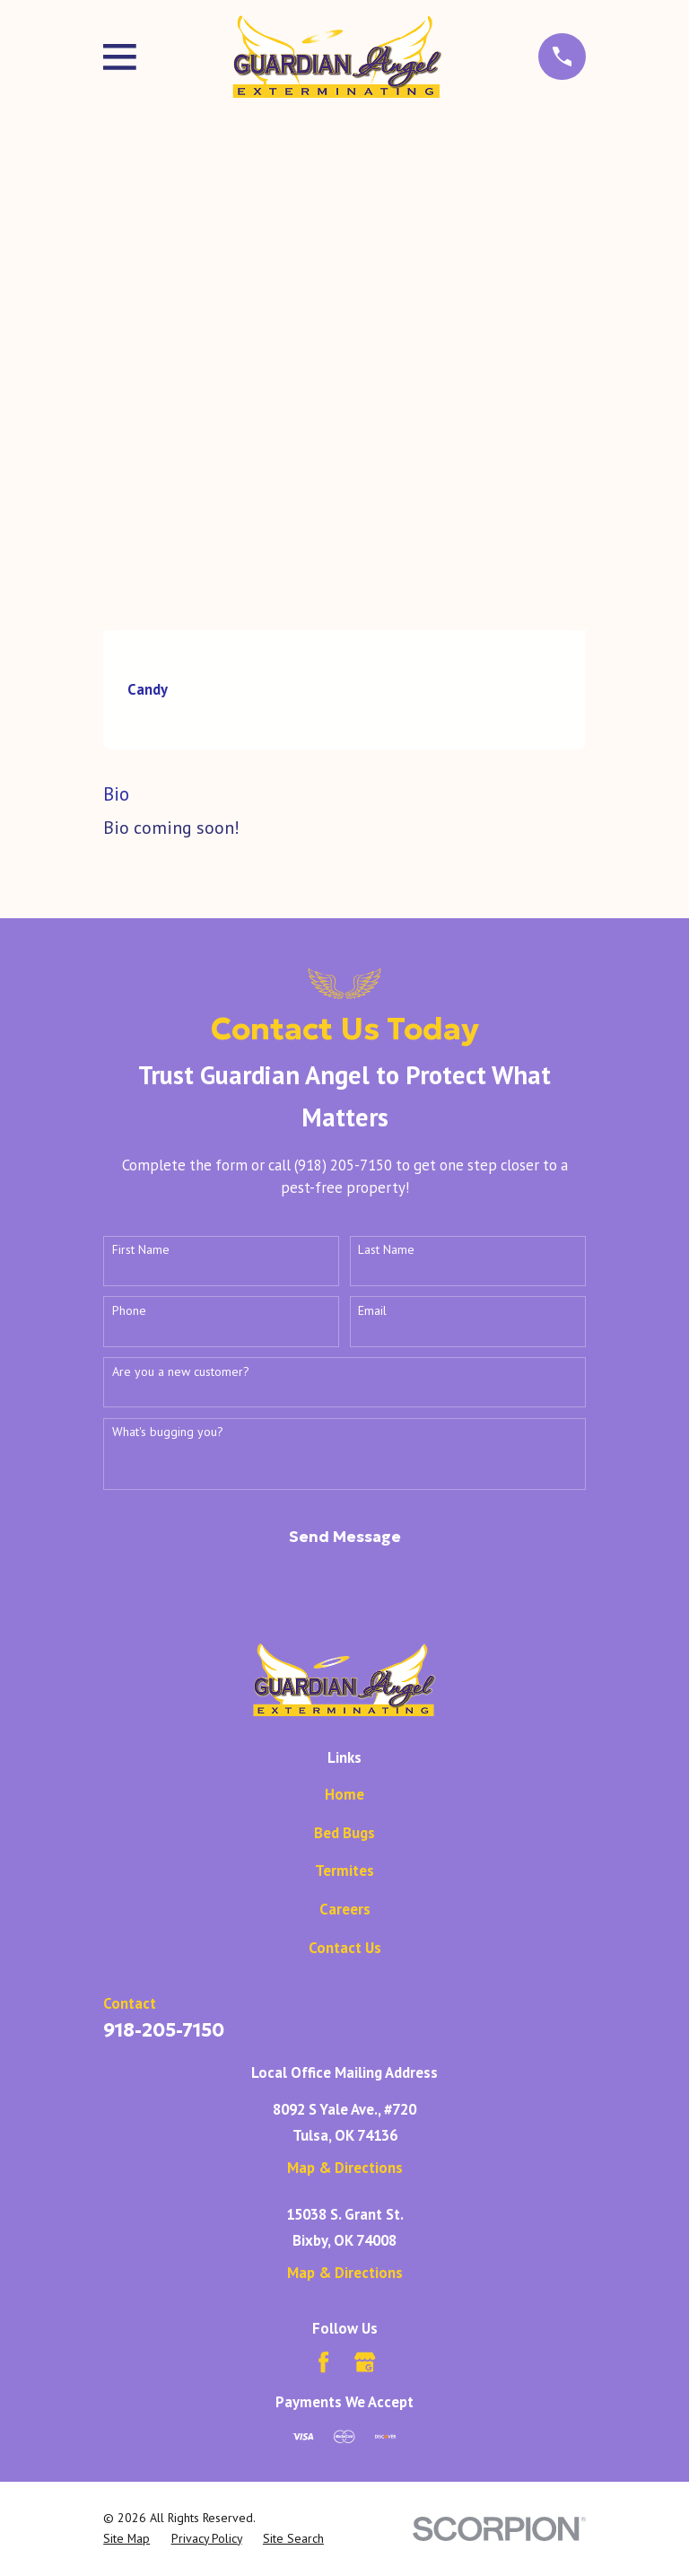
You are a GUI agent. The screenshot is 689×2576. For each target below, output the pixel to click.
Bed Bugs (344, 1833)
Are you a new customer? (180, 1372)
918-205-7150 (163, 2030)
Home (344, 1794)
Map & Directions (345, 2167)
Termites (344, 1870)
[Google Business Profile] (364, 2362)
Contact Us (345, 1948)
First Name (141, 1249)
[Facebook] (323, 2362)
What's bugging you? (167, 1432)
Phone (129, 1311)
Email (372, 1311)
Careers (345, 1909)
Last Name (386, 1249)
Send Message (345, 1537)
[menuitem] (126, 2538)
